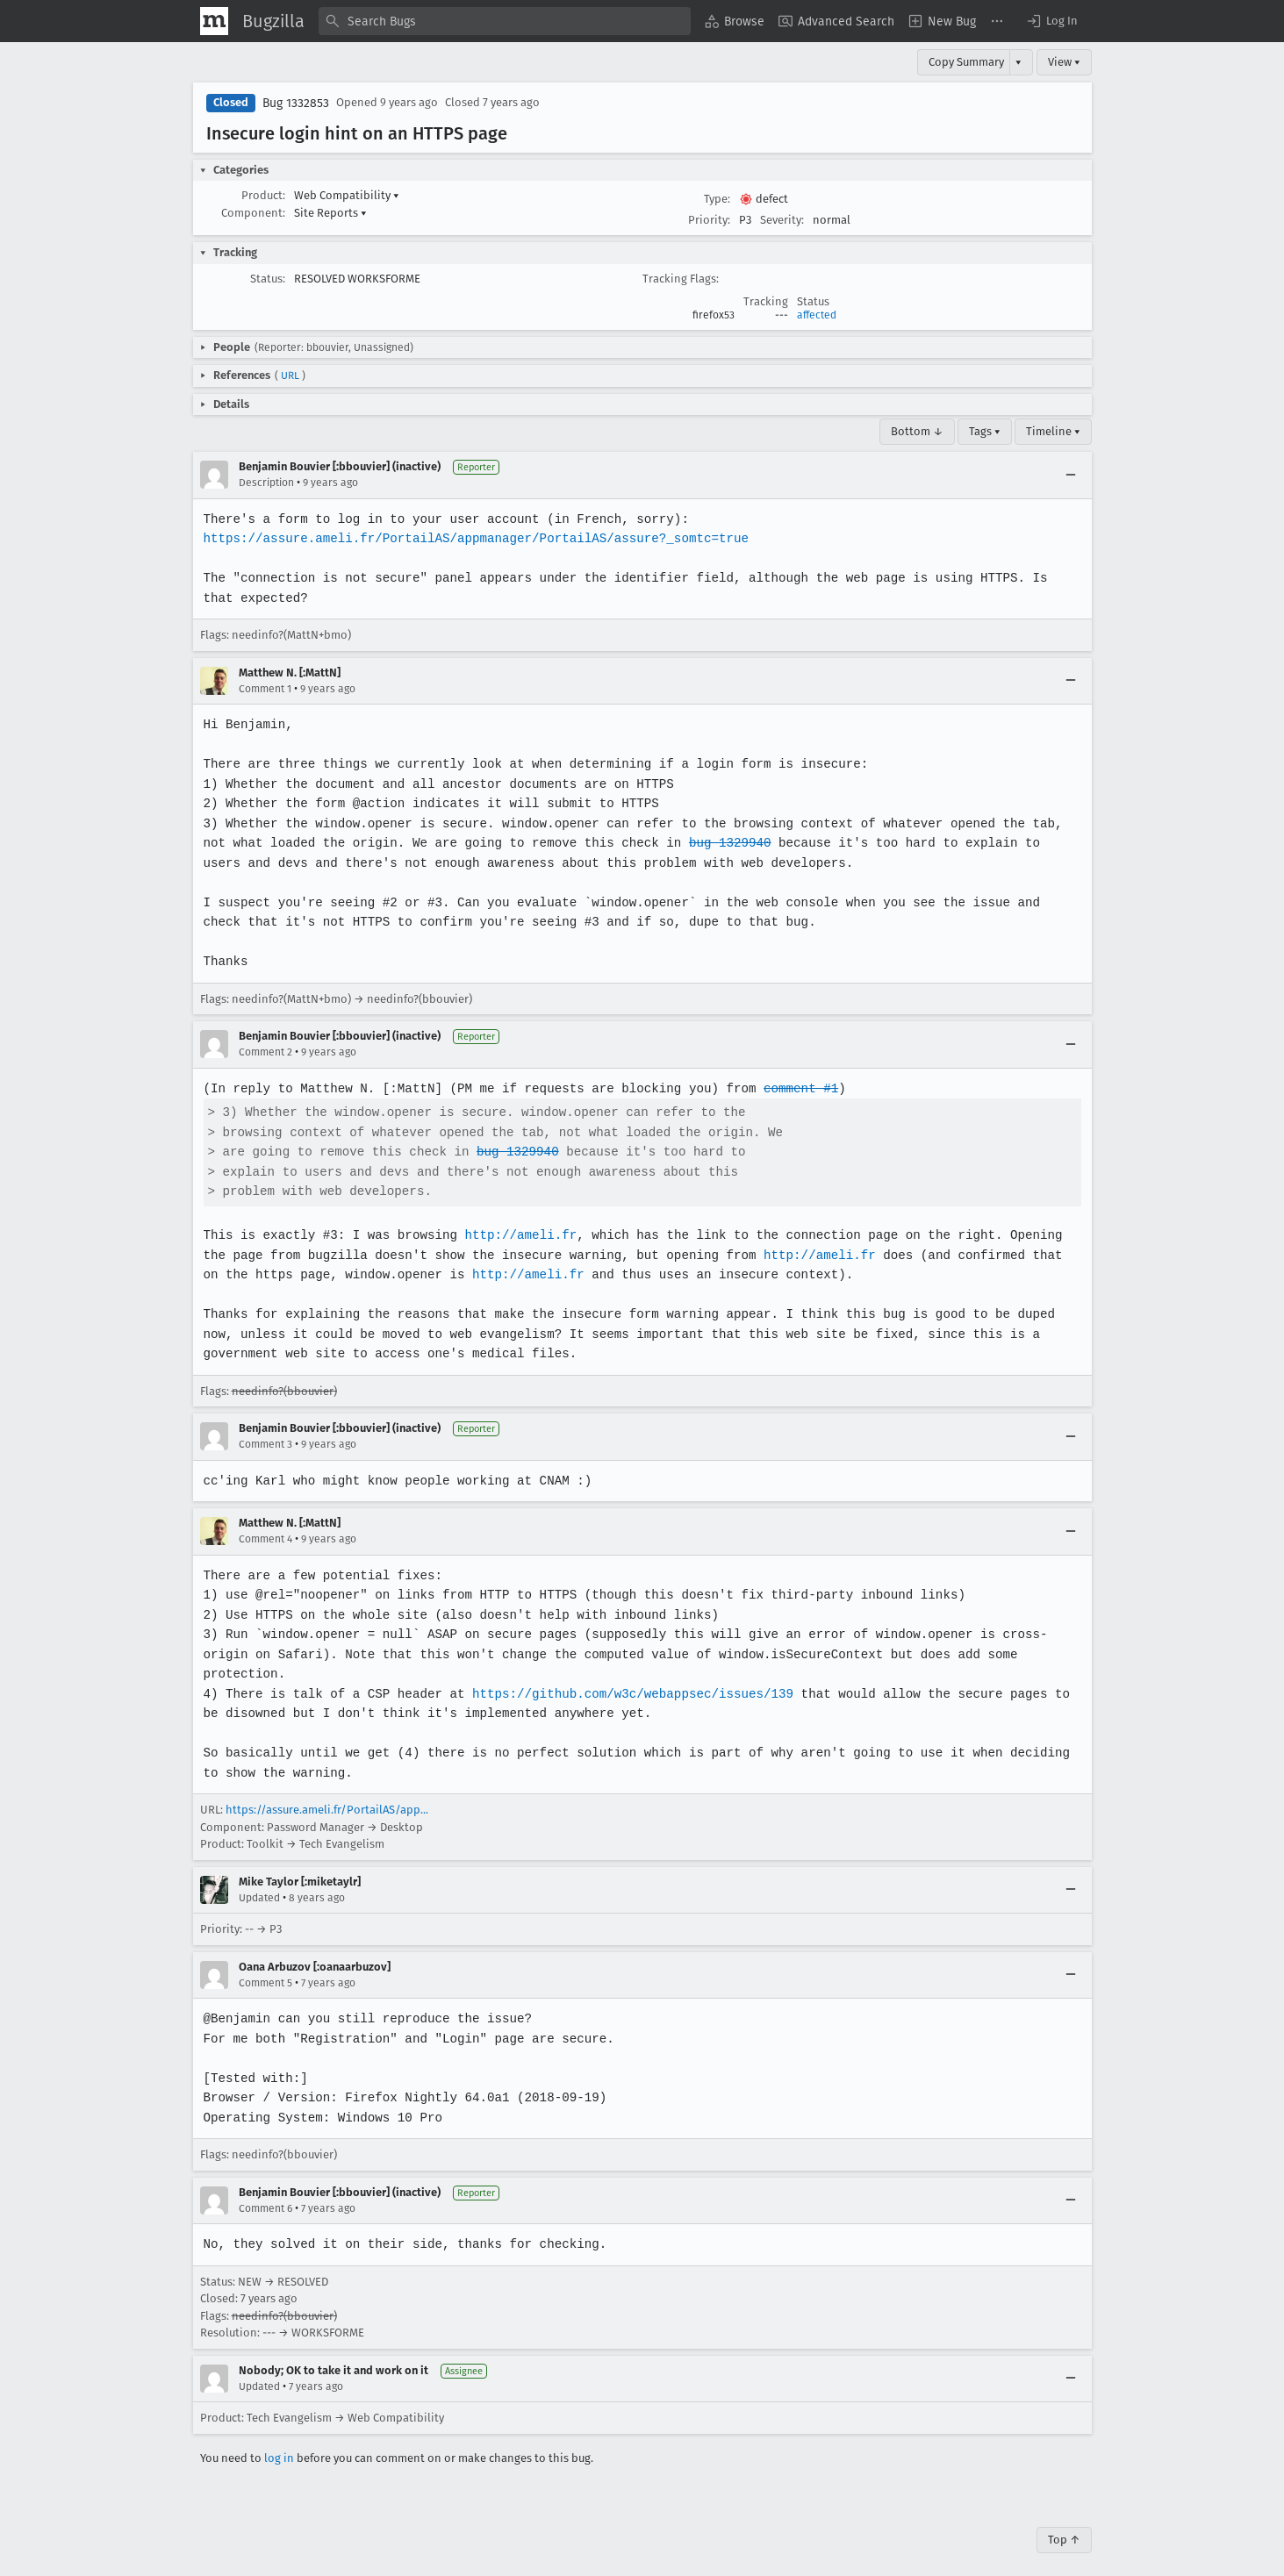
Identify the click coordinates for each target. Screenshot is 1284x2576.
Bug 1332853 (295, 103)
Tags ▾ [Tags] (985, 431)
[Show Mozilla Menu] (214, 21)
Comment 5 (265, 1963)
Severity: (782, 219)
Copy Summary (966, 61)
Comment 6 (265, 2188)
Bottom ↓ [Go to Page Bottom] (917, 431)
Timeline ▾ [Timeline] (1053, 431)
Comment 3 (265, 1444)
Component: (253, 212)
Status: (267, 278)
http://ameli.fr (516, 1235)
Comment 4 (265, 1539)
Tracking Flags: (680, 278)
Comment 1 (265, 689)
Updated (259, 1877)
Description (266, 482)
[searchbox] (505, 21)
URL (290, 375)
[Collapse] (1071, 475)
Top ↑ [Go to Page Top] (1064, 2519)
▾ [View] (1018, 61)
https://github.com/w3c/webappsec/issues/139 (627, 1673)
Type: (717, 198)
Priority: (709, 219)
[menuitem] (734, 21)
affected (816, 315)
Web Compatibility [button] (346, 195)
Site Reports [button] (330, 212)
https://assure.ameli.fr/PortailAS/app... (327, 1790)
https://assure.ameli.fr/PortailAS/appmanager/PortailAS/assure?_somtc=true (473, 538)
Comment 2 (265, 1052)
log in (279, 2437)
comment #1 (792, 1088)
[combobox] (505, 21)
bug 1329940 (692, 842)
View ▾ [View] (1064, 61)
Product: (263, 195)
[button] (1051, 21)
